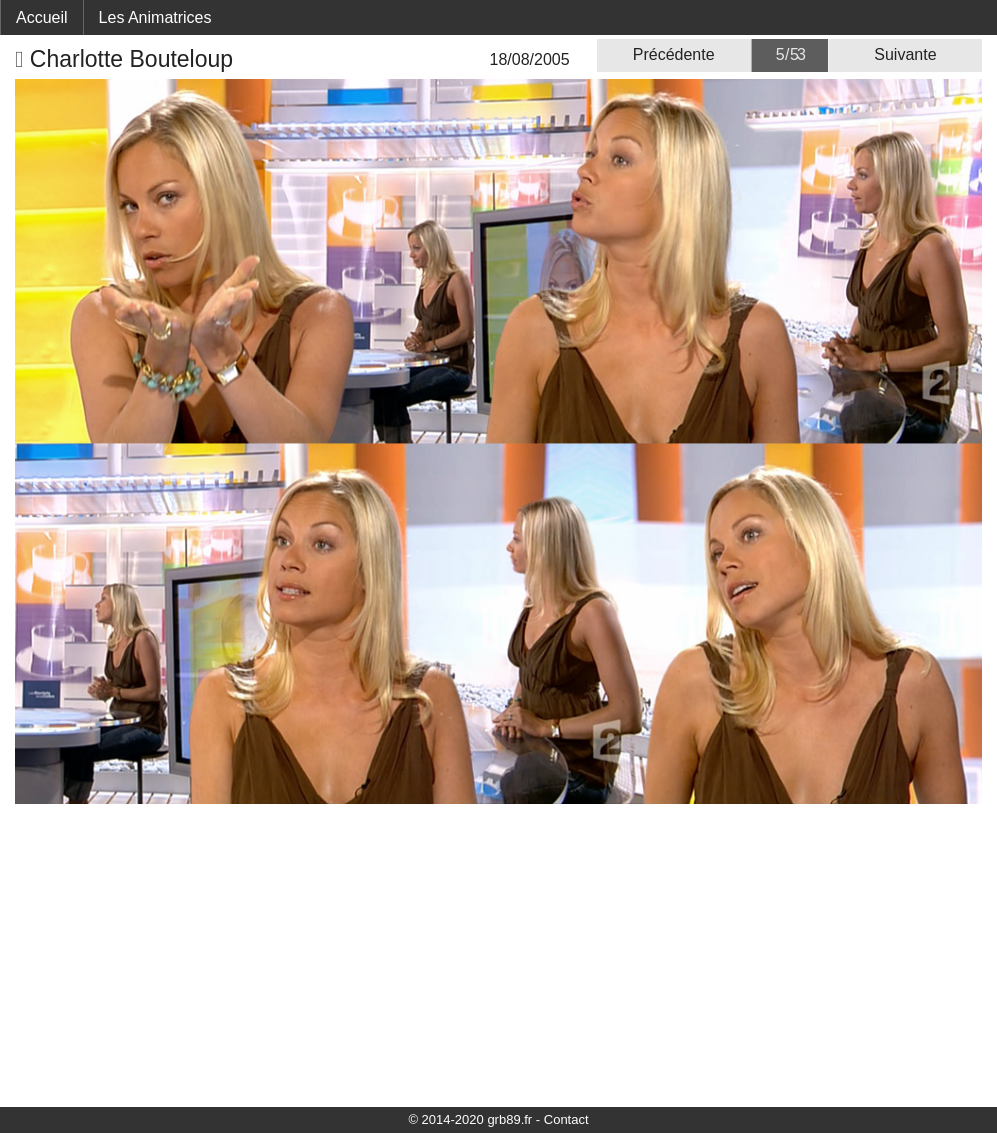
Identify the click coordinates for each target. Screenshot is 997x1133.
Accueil (42, 17)
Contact (566, 1119)
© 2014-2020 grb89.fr (470, 1119)
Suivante (905, 54)
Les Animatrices (155, 17)
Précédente (674, 54)
